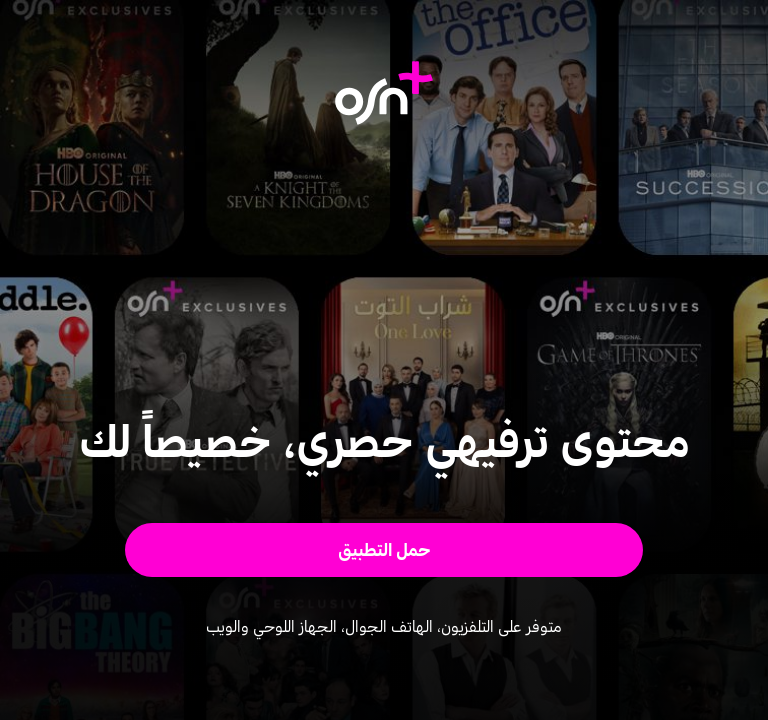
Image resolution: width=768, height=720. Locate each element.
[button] (384, 550)
